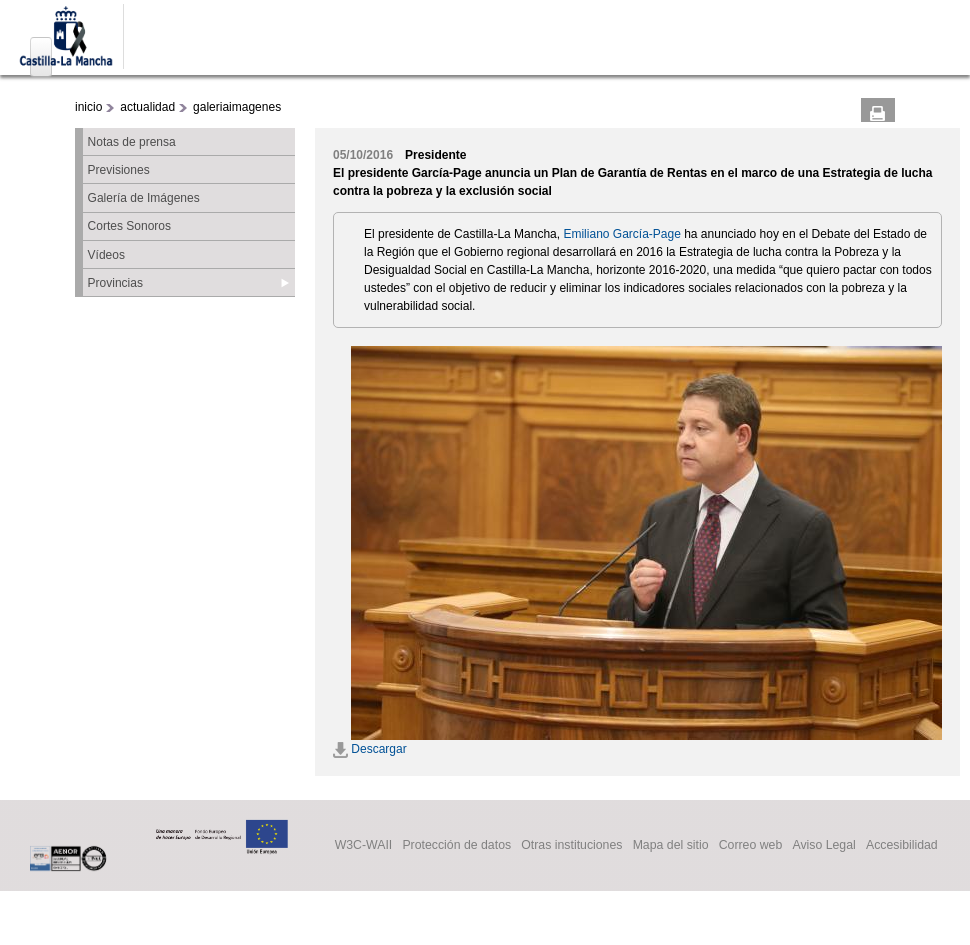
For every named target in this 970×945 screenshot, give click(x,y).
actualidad (147, 107)
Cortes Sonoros (129, 226)
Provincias (115, 283)
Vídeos (106, 255)
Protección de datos (456, 846)
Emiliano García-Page (621, 234)
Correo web (751, 846)
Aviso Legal (823, 846)
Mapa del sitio (671, 846)
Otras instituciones (571, 846)
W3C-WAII (364, 846)
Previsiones (119, 170)
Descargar (370, 749)
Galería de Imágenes (144, 198)
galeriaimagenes (237, 107)
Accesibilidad (902, 846)
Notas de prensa (132, 142)
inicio (88, 107)
